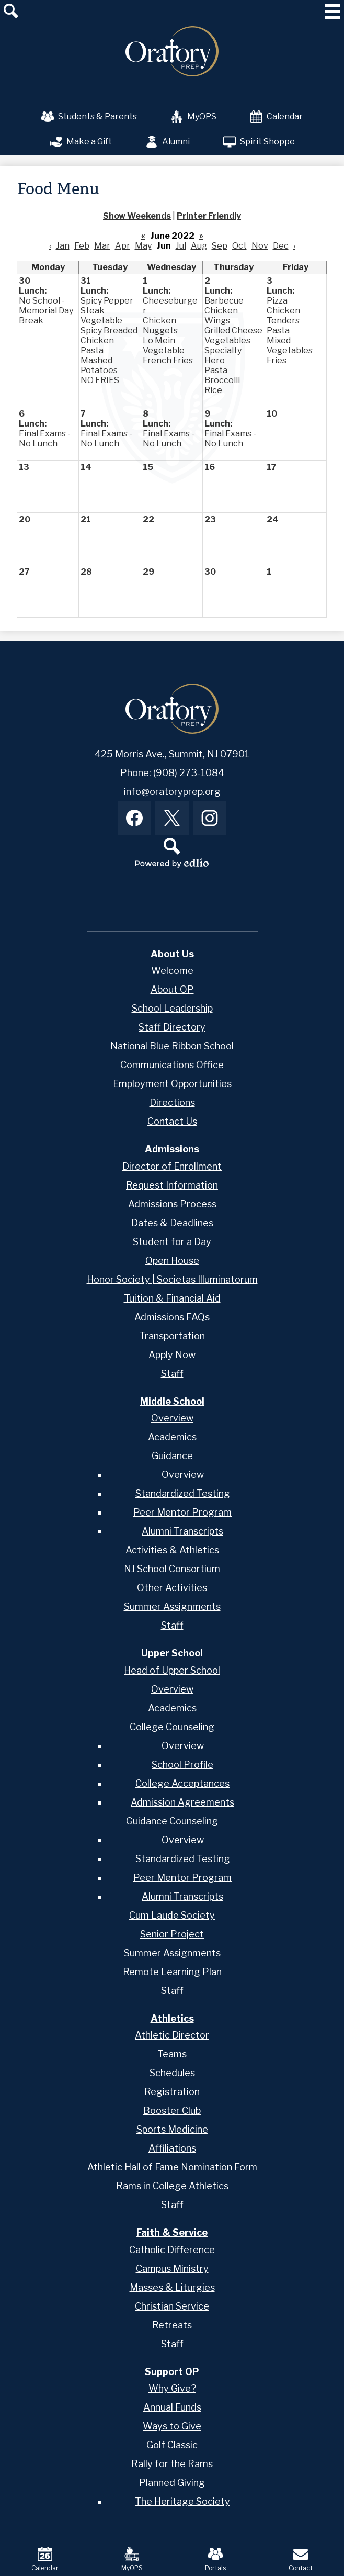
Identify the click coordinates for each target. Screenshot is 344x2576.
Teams (172, 2053)
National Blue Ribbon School (172, 1045)
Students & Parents (89, 116)
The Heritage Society (182, 2501)
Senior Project (172, 1934)
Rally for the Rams (172, 2463)
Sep (219, 246)
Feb (81, 246)
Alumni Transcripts (182, 1531)
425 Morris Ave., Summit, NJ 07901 (172, 753)
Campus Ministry (172, 2268)
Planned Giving (172, 2482)
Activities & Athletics (172, 1549)
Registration (172, 2091)
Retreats (172, 2325)
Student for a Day (172, 1241)
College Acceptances (182, 1783)
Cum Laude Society (172, 1915)
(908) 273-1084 (188, 772)
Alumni (167, 142)
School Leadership (172, 1008)
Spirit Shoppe (259, 142)
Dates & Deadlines (172, 1222)
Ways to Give (172, 2426)
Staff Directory (172, 1027)
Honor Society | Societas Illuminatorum (172, 1279)
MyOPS (193, 116)
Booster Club (172, 2110)
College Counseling (172, 1726)
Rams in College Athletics (172, 2185)
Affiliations (172, 2148)
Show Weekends (137, 216)
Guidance (172, 1455)
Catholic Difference (172, 2249)
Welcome (172, 970)
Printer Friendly (209, 216)
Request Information (172, 1185)
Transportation (172, 1335)
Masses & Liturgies (172, 2287)
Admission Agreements (182, 1802)
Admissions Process (172, 1204)
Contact (301, 2559)
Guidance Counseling (172, 1821)
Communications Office (172, 1064)
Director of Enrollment (172, 1166)
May (143, 246)
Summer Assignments (172, 1606)
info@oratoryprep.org (172, 791)
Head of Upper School (172, 1670)
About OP (172, 989)
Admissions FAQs (172, 1317)
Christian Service (172, 2306)
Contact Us (172, 1121)
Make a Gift (81, 142)
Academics (172, 1436)
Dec (281, 246)
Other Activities (172, 1587)
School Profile (182, 1764)
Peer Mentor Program (182, 1512)
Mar (102, 246)
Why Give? (172, 2388)
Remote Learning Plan (172, 1971)
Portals (215, 2559)
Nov (259, 246)
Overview (172, 1418)
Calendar (276, 116)
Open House (172, 1260)
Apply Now (172, 1354)
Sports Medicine (172, 2129)
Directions (172, 1102)
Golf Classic (172, 2444)
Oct (239, 246)
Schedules (172, 2072)
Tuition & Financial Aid (172, 1298)
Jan (63, 246)
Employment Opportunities (172, 1083)
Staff (172, 1373)
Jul (181, 246)
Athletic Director (172, 2035)
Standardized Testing (182, 1493)
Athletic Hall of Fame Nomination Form (172, 2166)
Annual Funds (172, 2407)
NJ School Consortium (172, 1568)
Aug (199, 246)
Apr (122, 246)
